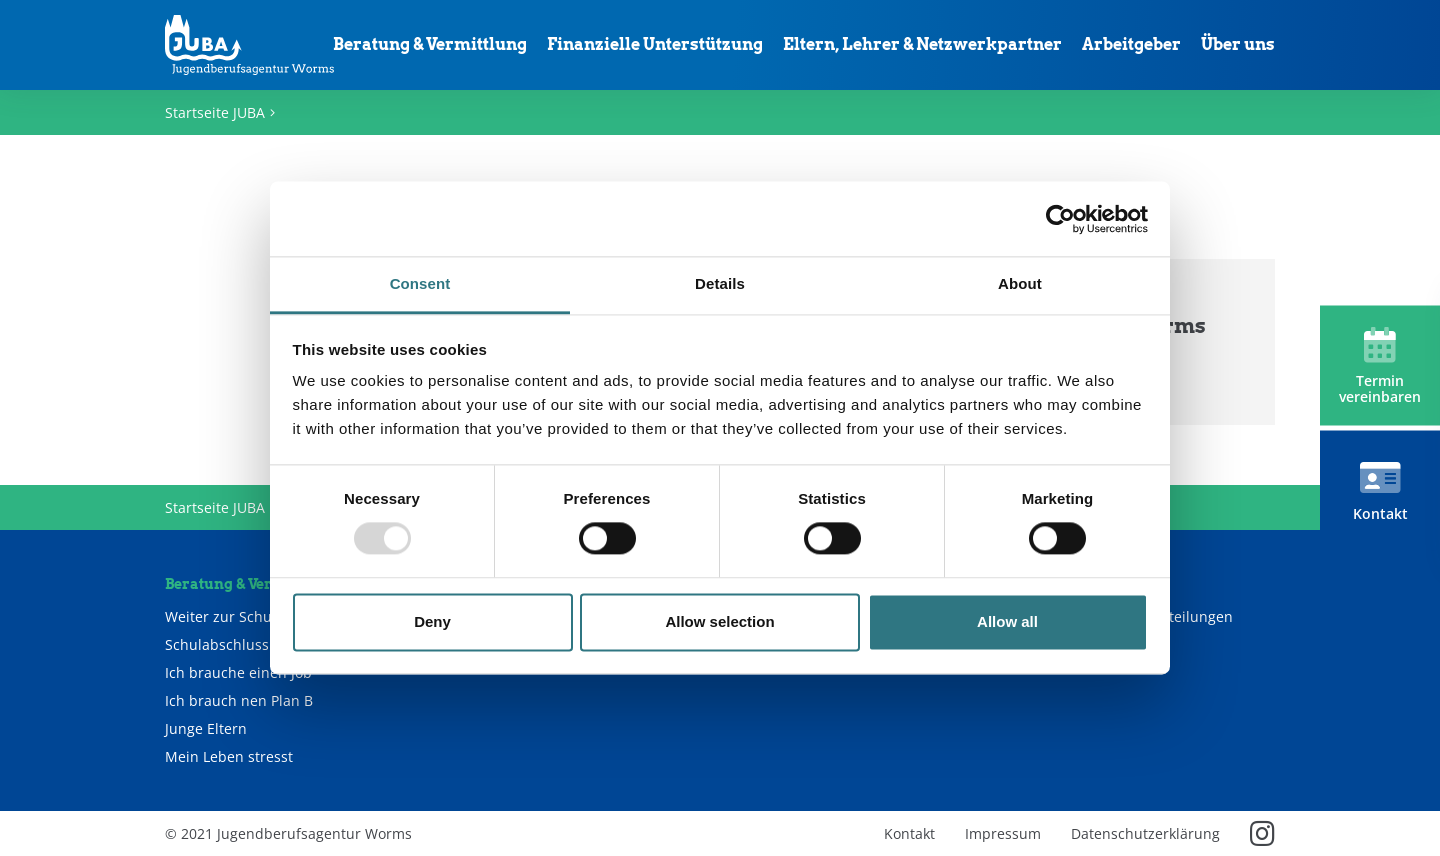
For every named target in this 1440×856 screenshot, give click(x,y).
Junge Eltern (206, 729)
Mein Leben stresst (229, 757)
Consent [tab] (420, 283)
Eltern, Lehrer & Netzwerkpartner (922, 44)
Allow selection (719, 621)
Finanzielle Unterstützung (655, 44)
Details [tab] (720, 283)
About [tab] (1020, 283)
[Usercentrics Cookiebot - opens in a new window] (1060, 219)
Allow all (1007, 621)
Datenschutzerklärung (1145, 833)
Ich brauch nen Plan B (239, 701)
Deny (432, 621)
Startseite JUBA (215, 112)
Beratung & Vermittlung (430, 44)
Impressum (1003, 833)
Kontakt (909, 833)
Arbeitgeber (1131, 44)
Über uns (1238, 44)
